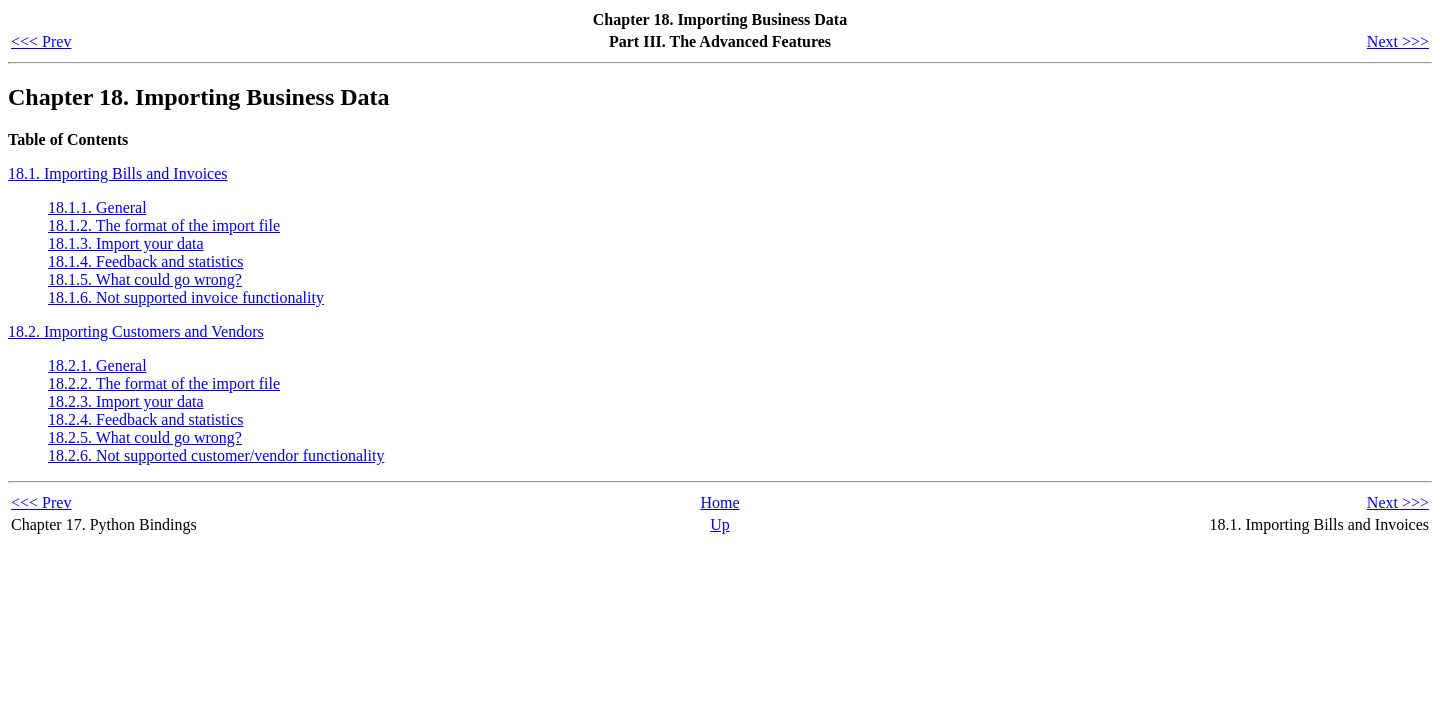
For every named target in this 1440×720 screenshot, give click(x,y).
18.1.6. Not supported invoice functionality (186, 297)
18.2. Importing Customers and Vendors (136, 331)
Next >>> (1398, 41)
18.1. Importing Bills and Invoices (118, 173)
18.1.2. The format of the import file (164, 225)
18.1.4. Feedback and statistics (146, 261)
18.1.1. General (97, 207)
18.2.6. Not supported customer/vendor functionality (216, 455)
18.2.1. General (97, 365)
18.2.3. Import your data (126, 401)
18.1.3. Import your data (126, 243)
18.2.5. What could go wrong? (145, 437)
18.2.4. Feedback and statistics (146, 419)
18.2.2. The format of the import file (164, 383)
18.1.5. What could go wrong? (145, 279)
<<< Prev (41, 41)
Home (719, 502)
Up (720, 524)
